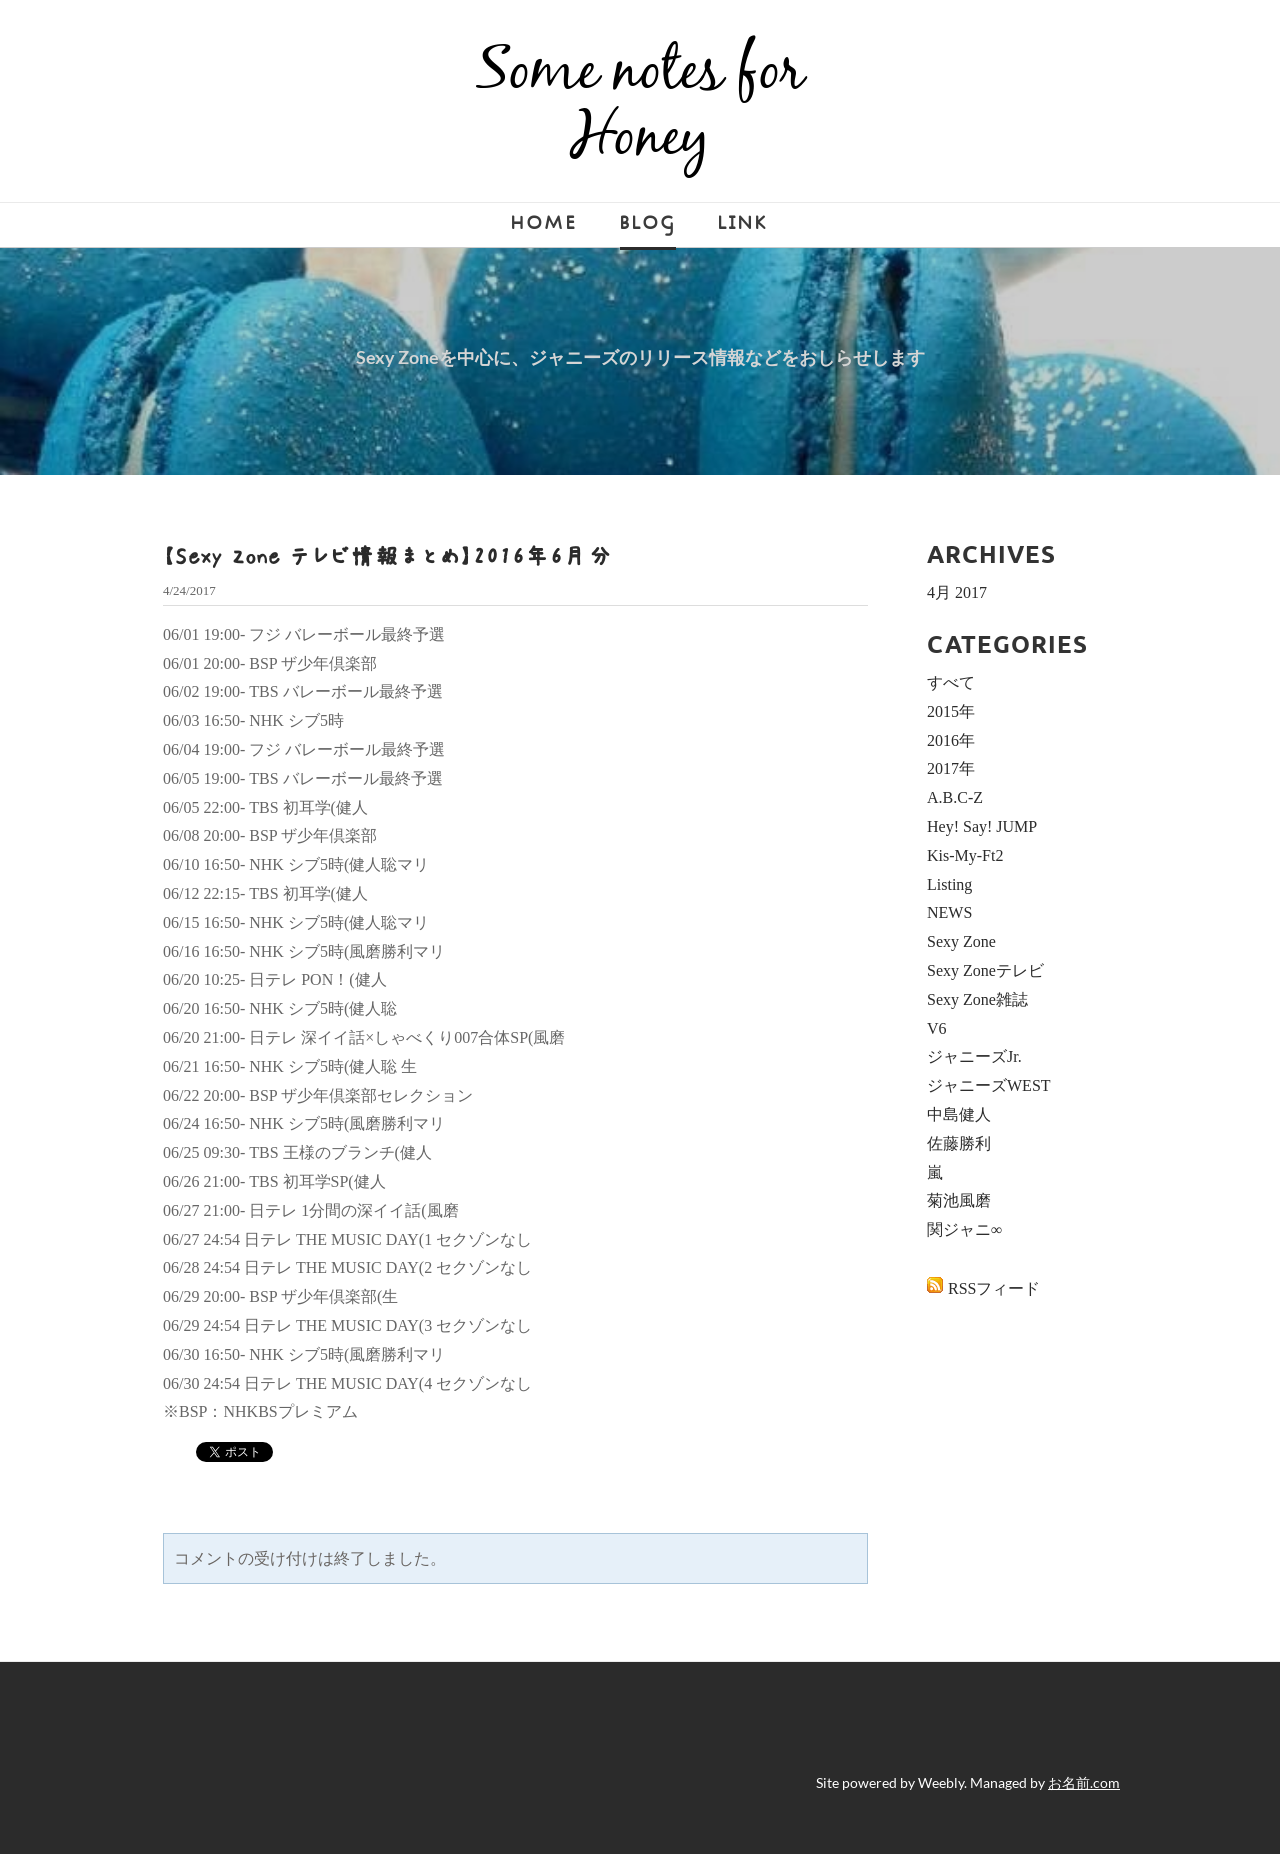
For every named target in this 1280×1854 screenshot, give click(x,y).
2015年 (951, 711)
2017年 (951, 768)
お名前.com (1084, 1782)
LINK (743, 223)
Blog (648, 223)
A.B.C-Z (955, 797)
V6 (937, 1028)
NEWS (949, 912)
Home (544, 223)
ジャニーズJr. (974, 1056)
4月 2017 (957, 592)
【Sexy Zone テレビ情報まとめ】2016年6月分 (388, 556)
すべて (951, 682)
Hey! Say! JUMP (982, 826)
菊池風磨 (959, 1200)
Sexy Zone (961, 941)
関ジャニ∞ (964, 1229)
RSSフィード (994, 1288)
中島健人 (959, 1114)
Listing (949, 884)
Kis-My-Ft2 (965, 855)
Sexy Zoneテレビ (985, 970)
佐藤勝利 (959, 1143)
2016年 (951, 740)
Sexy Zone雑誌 (977, 999)
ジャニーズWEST (989, 1085)
